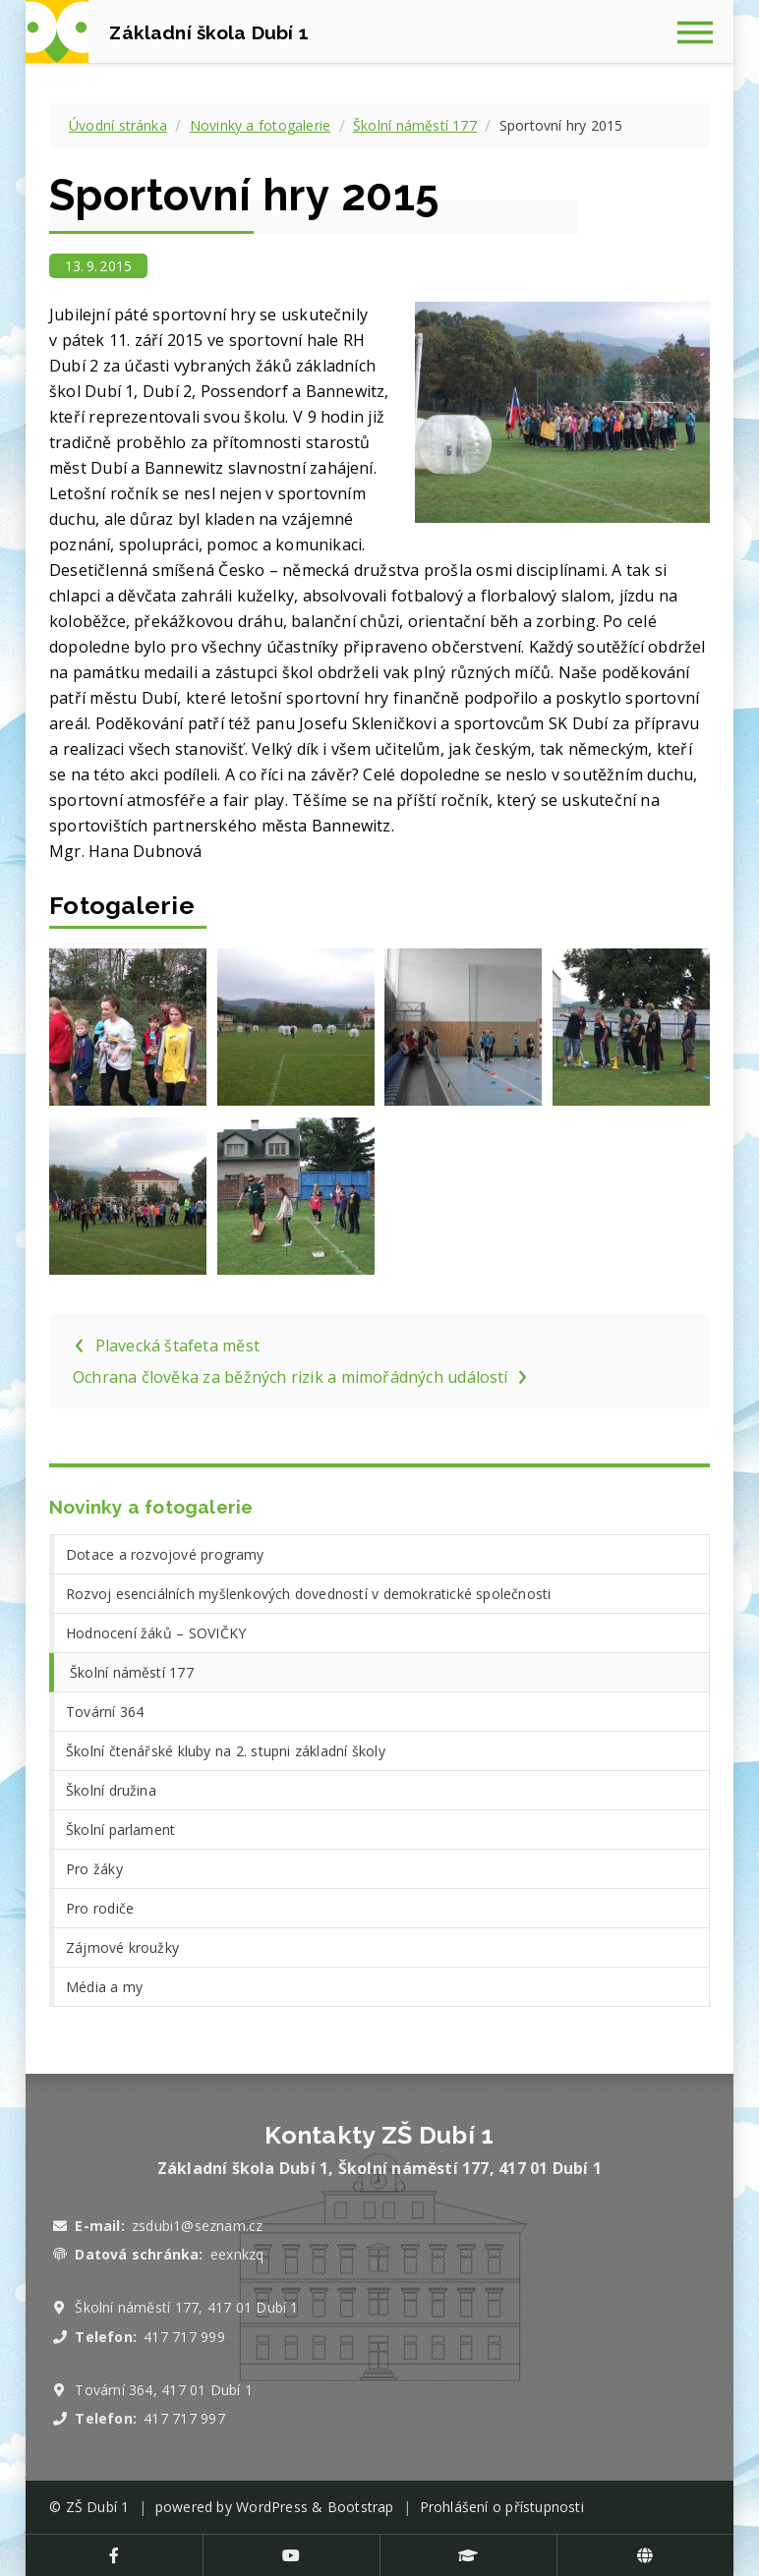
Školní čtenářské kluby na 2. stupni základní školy (225, 1751)
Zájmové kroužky (122, 1947)
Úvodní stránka (118, 125)
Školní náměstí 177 (415, 125)
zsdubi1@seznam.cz (197, 2225)
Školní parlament (120, 1829)
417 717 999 (184, 2336)
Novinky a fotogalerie (260, 125)
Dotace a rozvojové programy (165, 1554)
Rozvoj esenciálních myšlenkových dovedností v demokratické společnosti (308, 1593)
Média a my (104, 1986)
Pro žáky (94, 1869)
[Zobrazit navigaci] (702, 31)
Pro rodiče (100, 1908)
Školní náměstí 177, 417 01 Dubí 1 (186, 2307)
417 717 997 (184, 2418)
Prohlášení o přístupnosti (502, 2506)
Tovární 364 (105, 1711)
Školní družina (111, 1790)
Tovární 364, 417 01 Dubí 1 (164, 2389)
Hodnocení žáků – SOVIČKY (156, 1633)
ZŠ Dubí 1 (98, 2506)
